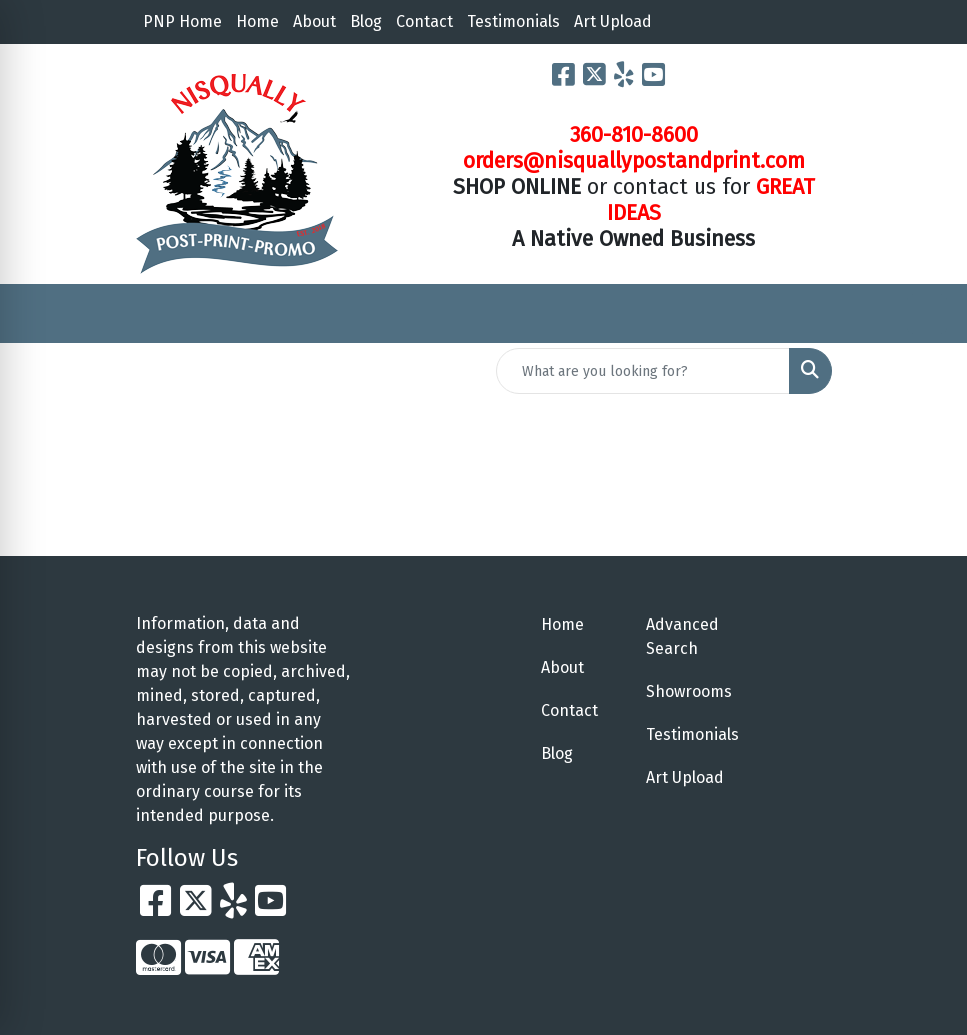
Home (257, 21)
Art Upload (613, 21)
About (314, 21)
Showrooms (686, 691)
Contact (424, 21)
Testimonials (513, 21)
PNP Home (182, 21)
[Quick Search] (643, 371)
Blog (366, 21)
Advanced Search (682, 636)
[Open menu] (927, 314)
